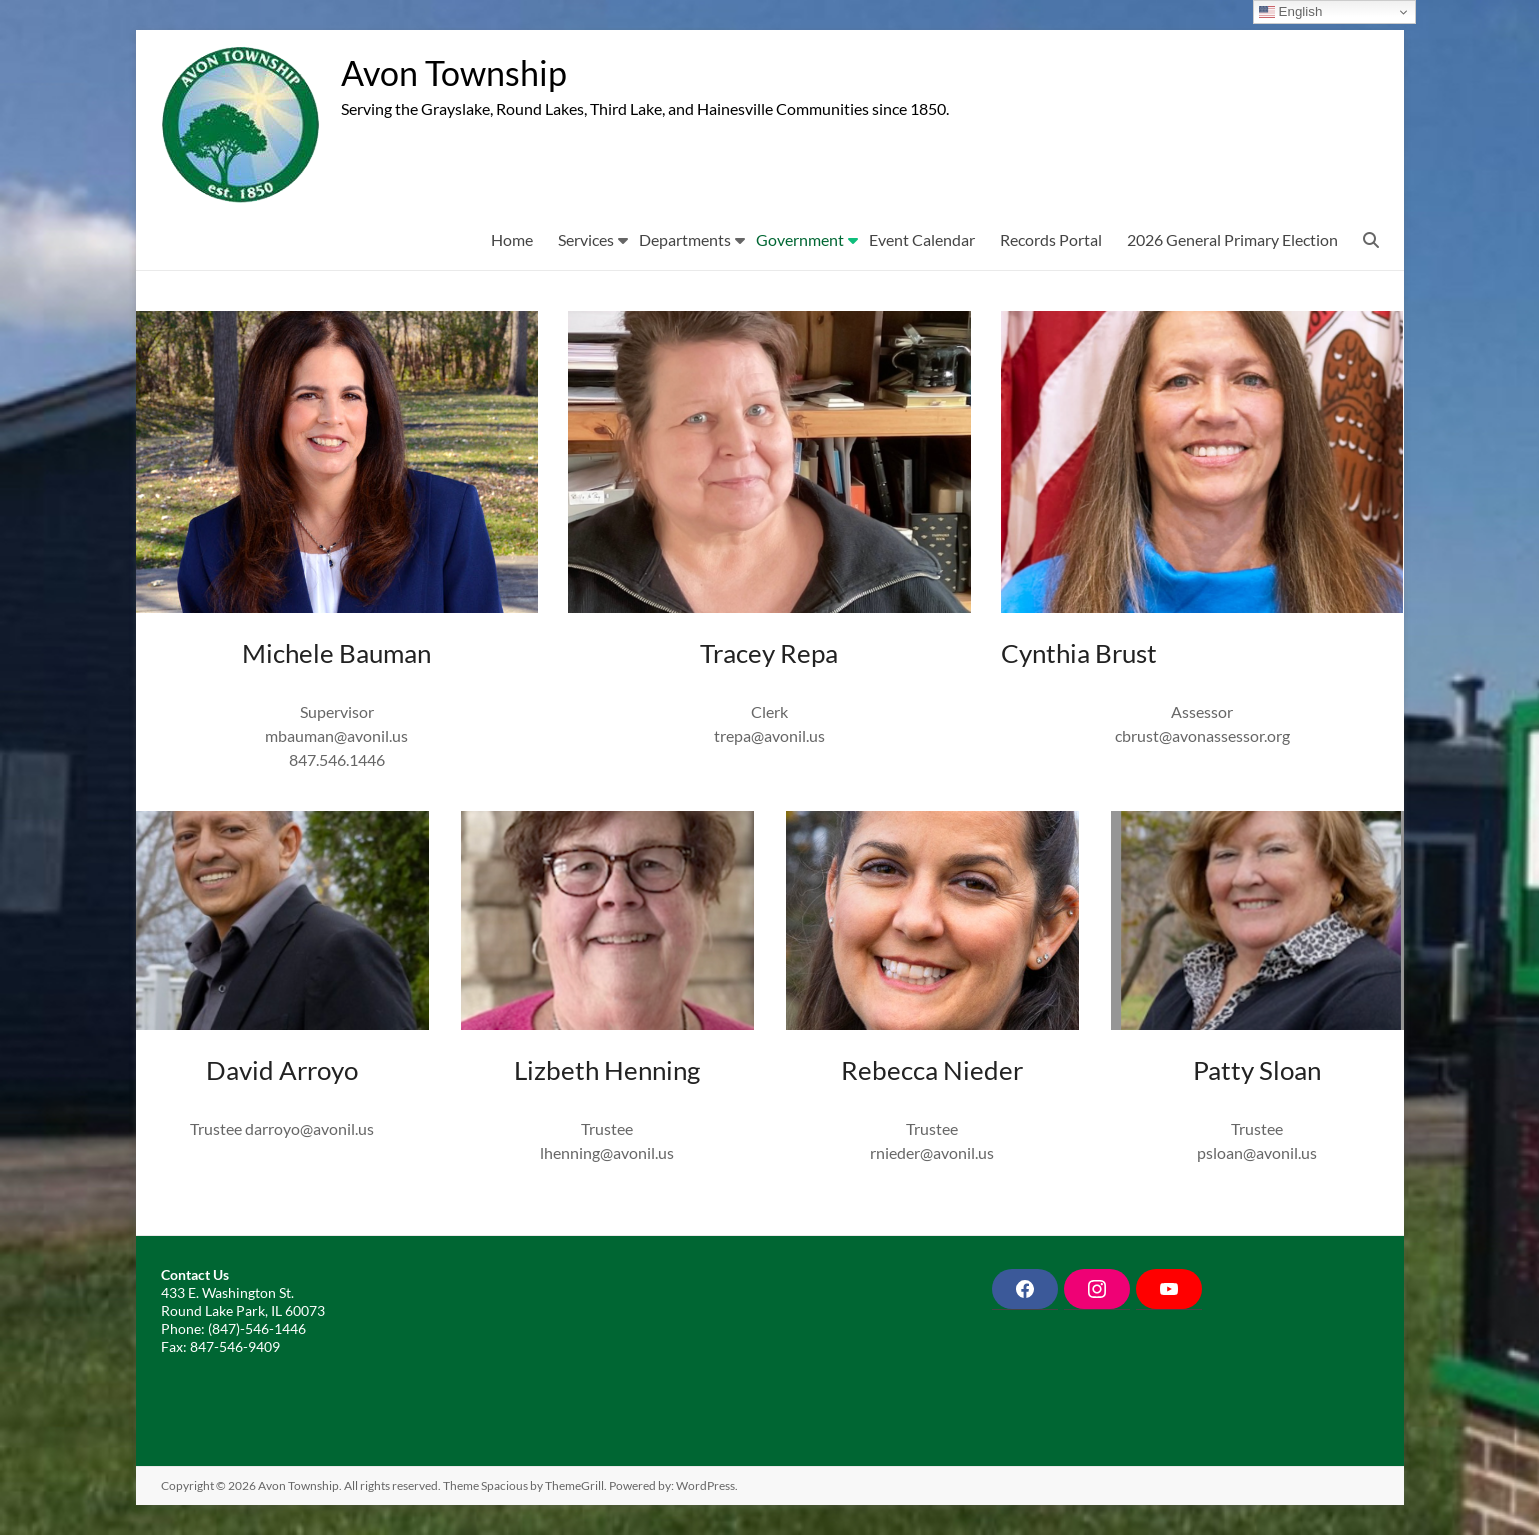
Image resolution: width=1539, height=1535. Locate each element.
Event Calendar (922, 239)
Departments (685, 239)
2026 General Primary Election (1232, 239)
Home (512, 239)
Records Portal (1051, 239)
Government (800, 239)
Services (586, 239)
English (1290, 12)
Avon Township (460, 73)
